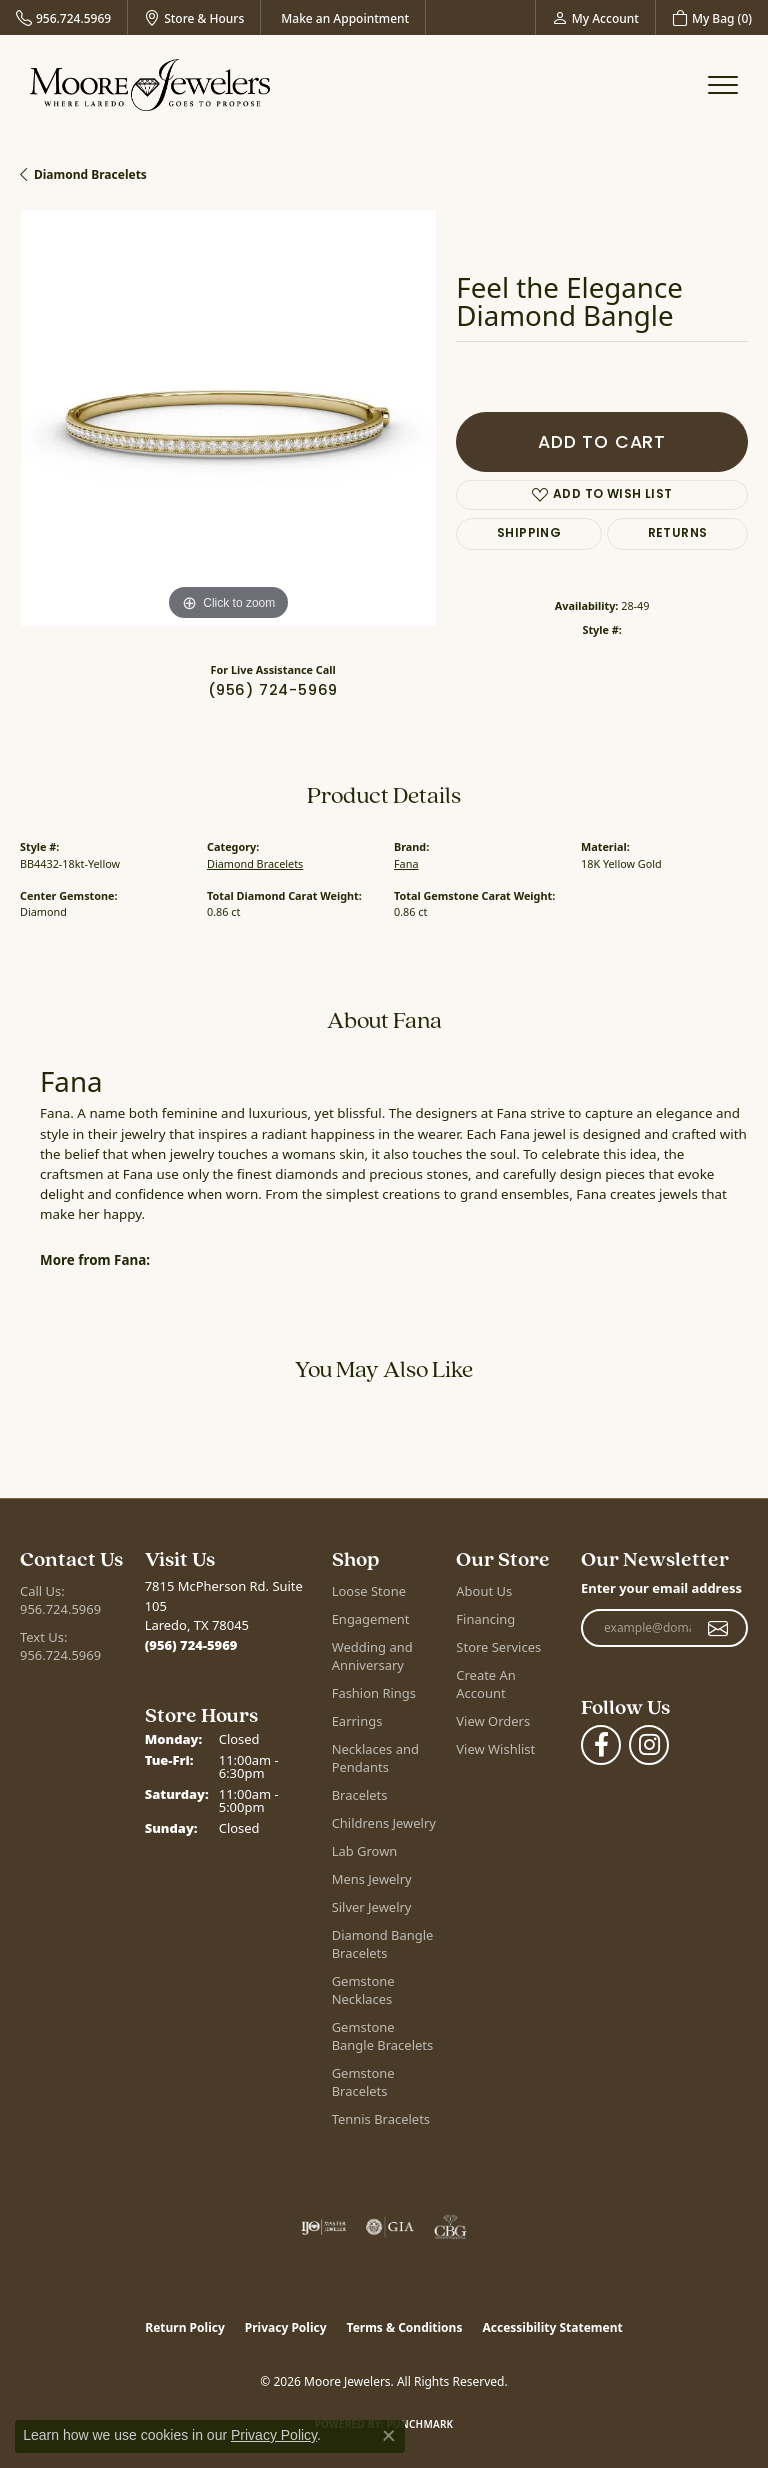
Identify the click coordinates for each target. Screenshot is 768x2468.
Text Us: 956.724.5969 (60, 1646)
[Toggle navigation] (723, 85)
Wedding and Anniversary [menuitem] (372, 1656)
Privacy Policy (286, 2327)
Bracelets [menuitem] (360, 1795)
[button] (595, 17)
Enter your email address (661, 1588)
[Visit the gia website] (390, 2227)
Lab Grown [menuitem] (365, 1851)
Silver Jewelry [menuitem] (372, 1907)
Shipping (529, 534)
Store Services (498, 1647)
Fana (406, 863)
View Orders (493, 1721)
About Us (484, 1591)
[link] (63, 17)
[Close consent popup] (389, 2436)
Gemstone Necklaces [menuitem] (363, 1990)
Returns (678, 534)
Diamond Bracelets (90, 174)
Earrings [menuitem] (357, 1721)
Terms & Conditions (405, 2327)
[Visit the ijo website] (323, 2227)
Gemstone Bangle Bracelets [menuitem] (383, 2036)
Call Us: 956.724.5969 (60, 1600)
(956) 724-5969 (273, 691)
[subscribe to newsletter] (718, 1628)
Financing (485, 1619)
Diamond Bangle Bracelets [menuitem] (383, 1944)
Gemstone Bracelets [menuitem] (363, 2082)
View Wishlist (495, 1749)
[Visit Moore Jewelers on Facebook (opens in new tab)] (601, 1745)
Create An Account (485, 1684)
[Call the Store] (191, 1645)
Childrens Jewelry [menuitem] (384, 1823)
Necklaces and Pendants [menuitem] (375, 1758)
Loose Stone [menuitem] (369, 1591)
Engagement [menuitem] (371, 1619)
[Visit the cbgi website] (451, 2227)
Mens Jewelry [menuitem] (372, 1879)
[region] (228, 418)
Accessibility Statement (552, 2327)
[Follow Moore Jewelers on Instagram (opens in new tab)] (649, 1745)
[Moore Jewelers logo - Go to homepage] (150, 85)
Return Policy (185, 2327)
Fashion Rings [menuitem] (374, 1693)
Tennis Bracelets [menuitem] (381, 2119)
